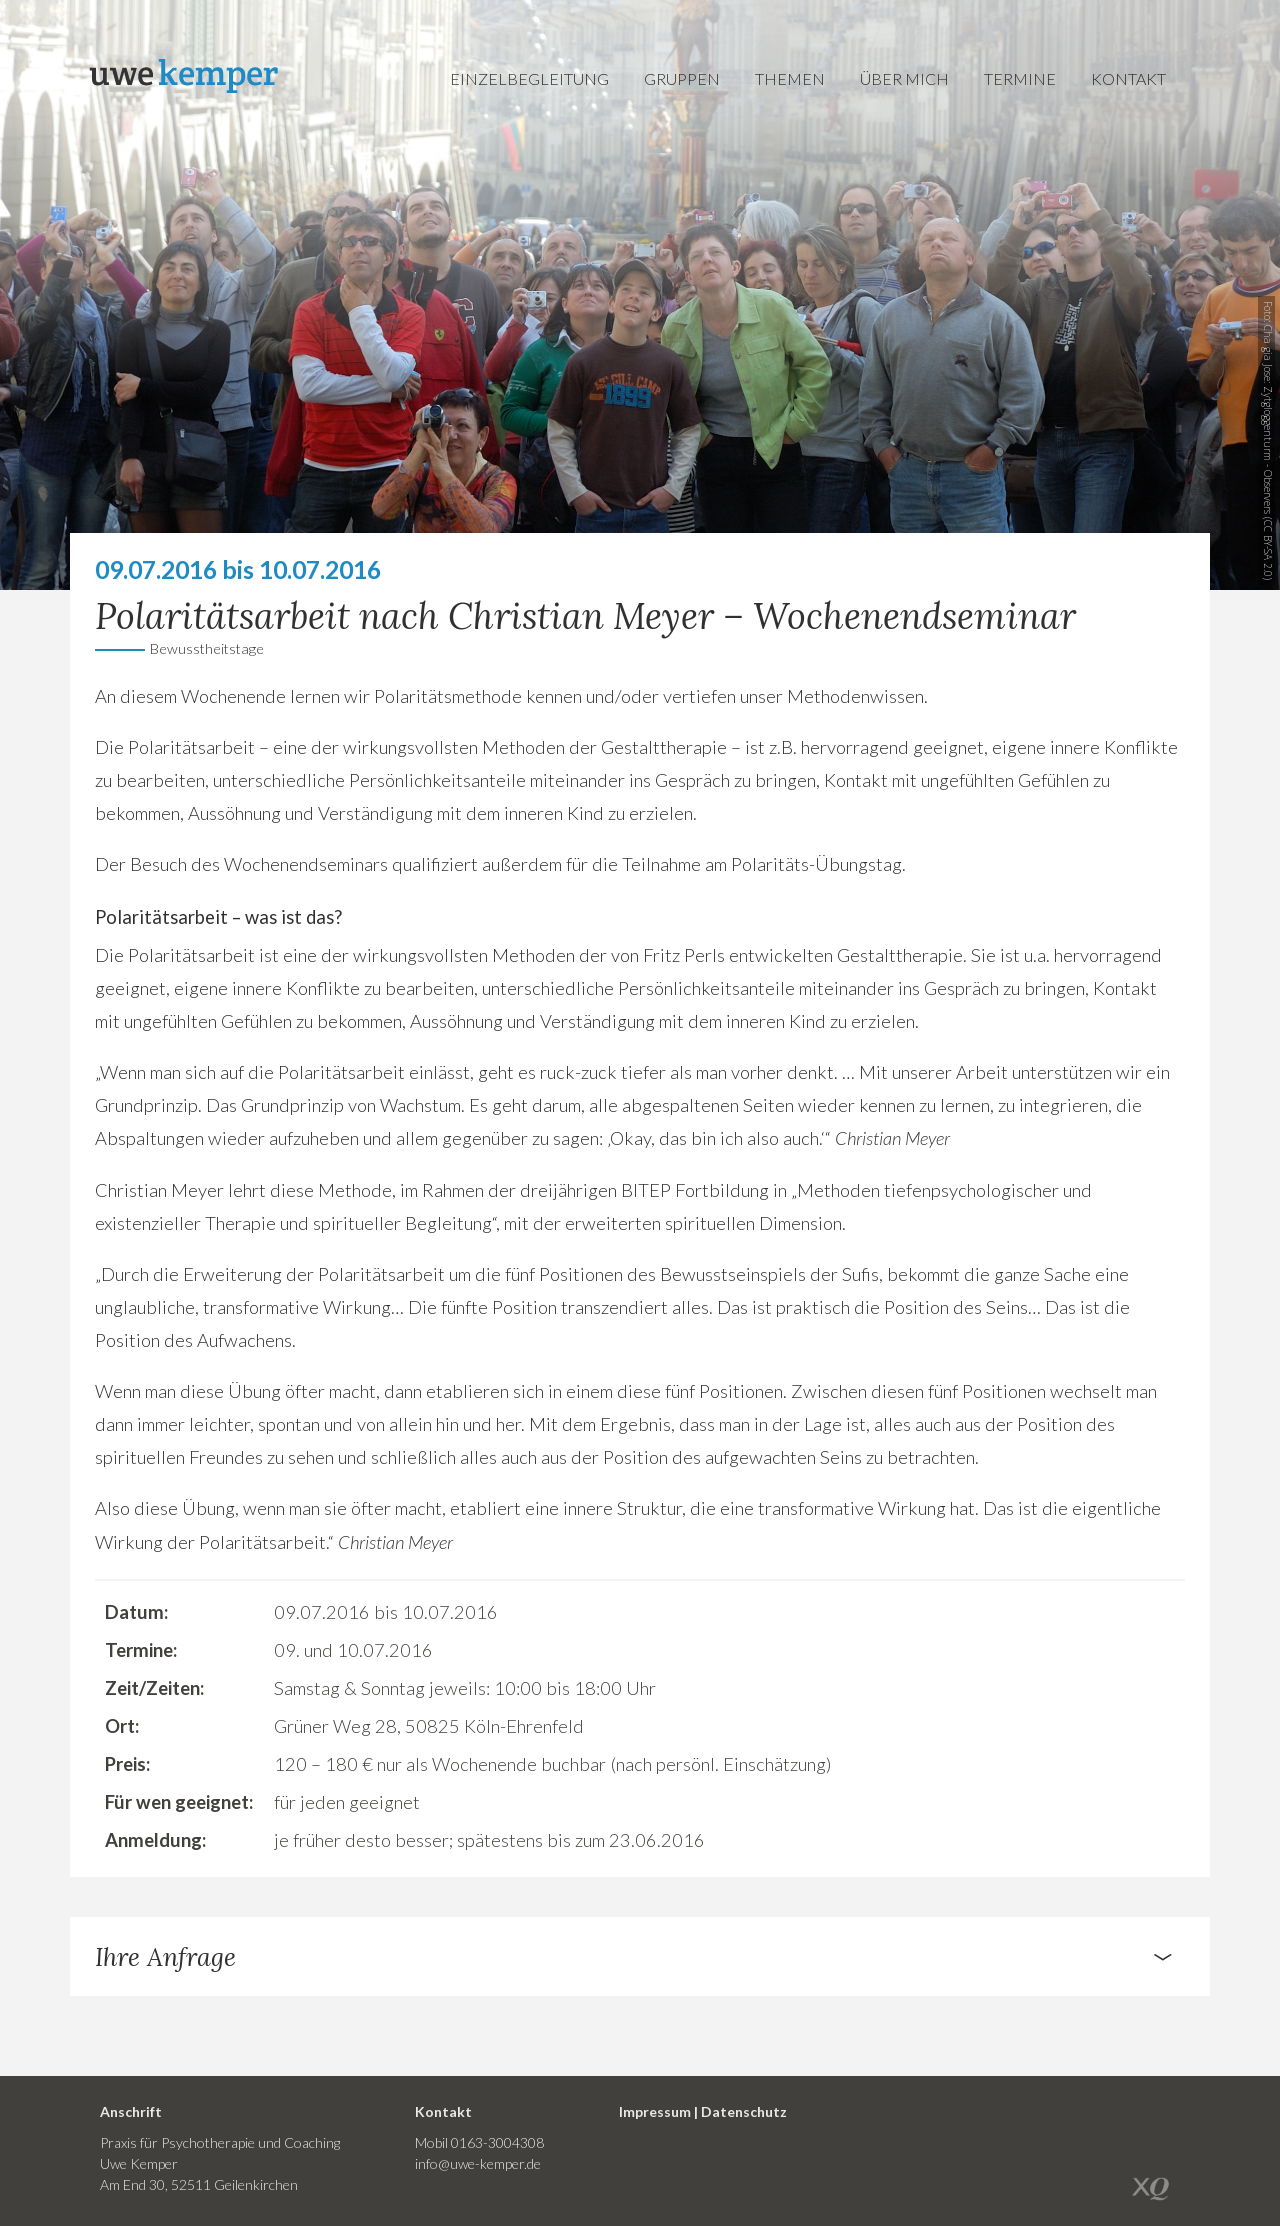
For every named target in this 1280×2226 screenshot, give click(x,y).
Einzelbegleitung (529, 78)
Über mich (904, 78)
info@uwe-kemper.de (478, 2163)
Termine (1020, 78)
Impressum (655, 2111)
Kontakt (1128, 78)
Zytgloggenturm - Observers (1268, 450)
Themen (790, 78)
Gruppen (682, 78)
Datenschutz (744, 2111)
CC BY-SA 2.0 (1268, 548)
